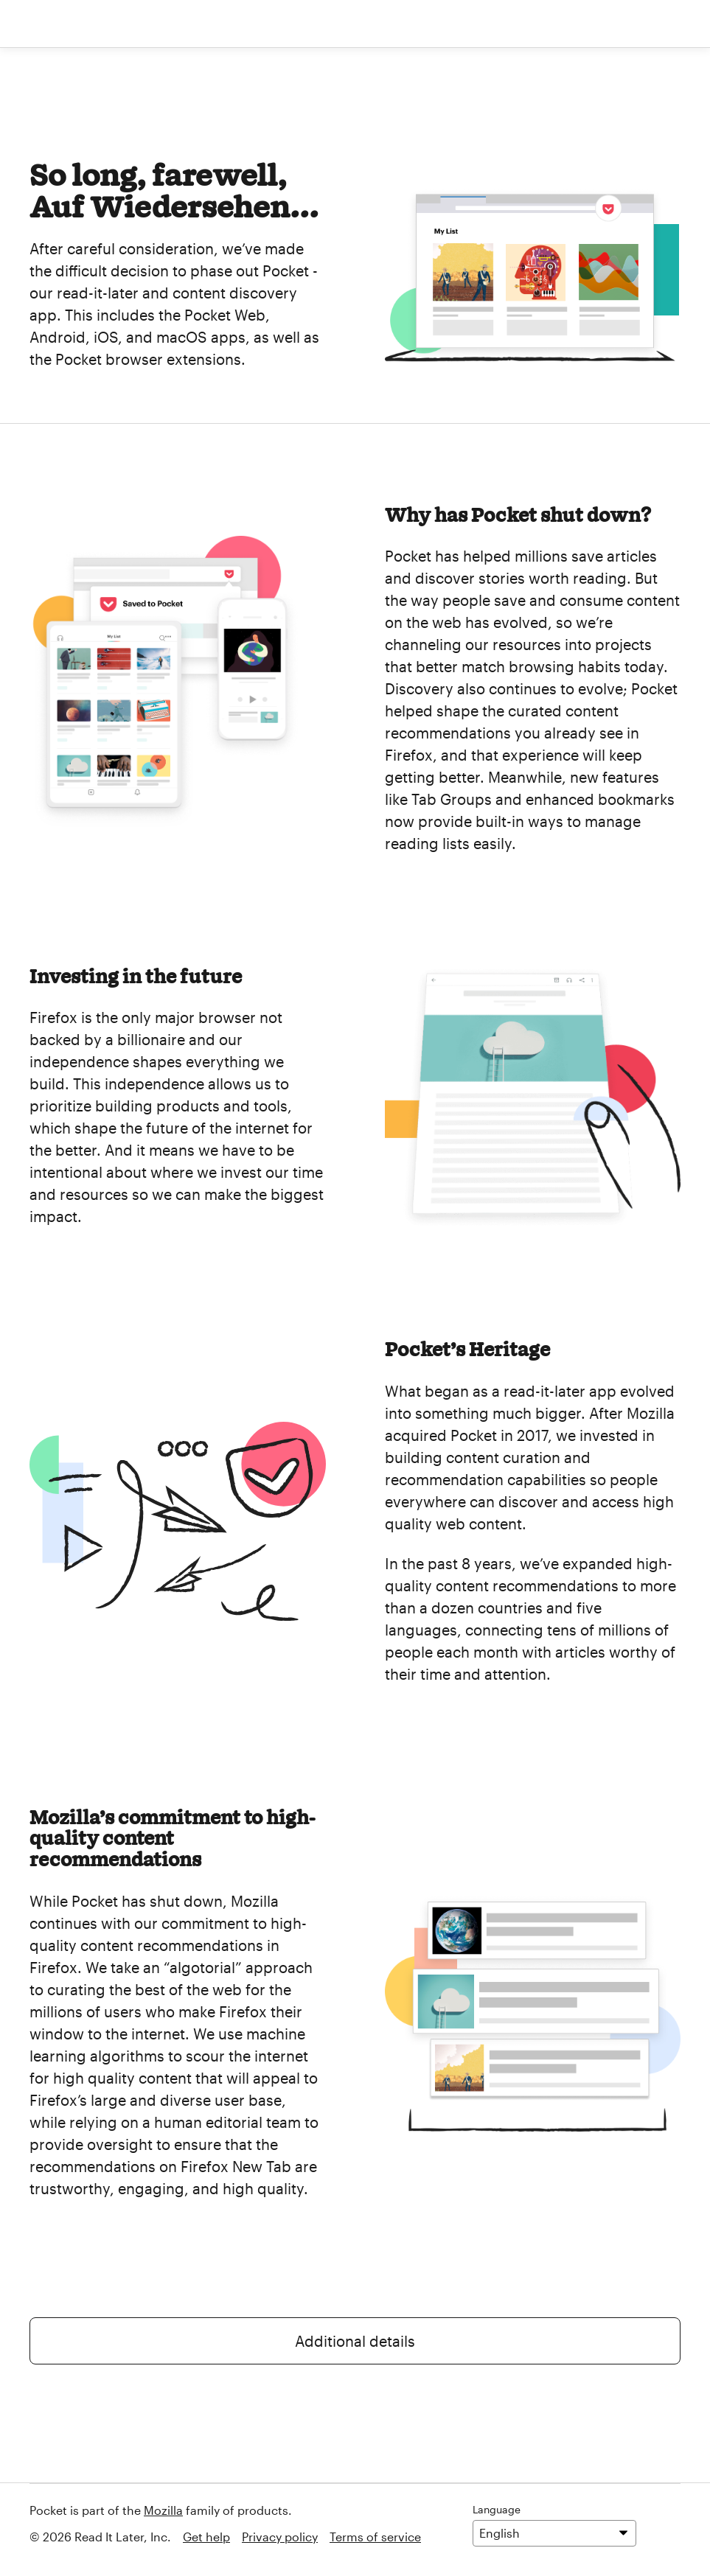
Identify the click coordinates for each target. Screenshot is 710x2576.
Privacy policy (280, 2537)
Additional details (355, 2341)
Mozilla (163, 2510)
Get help (206, 2537)
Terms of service (375, 2537)
